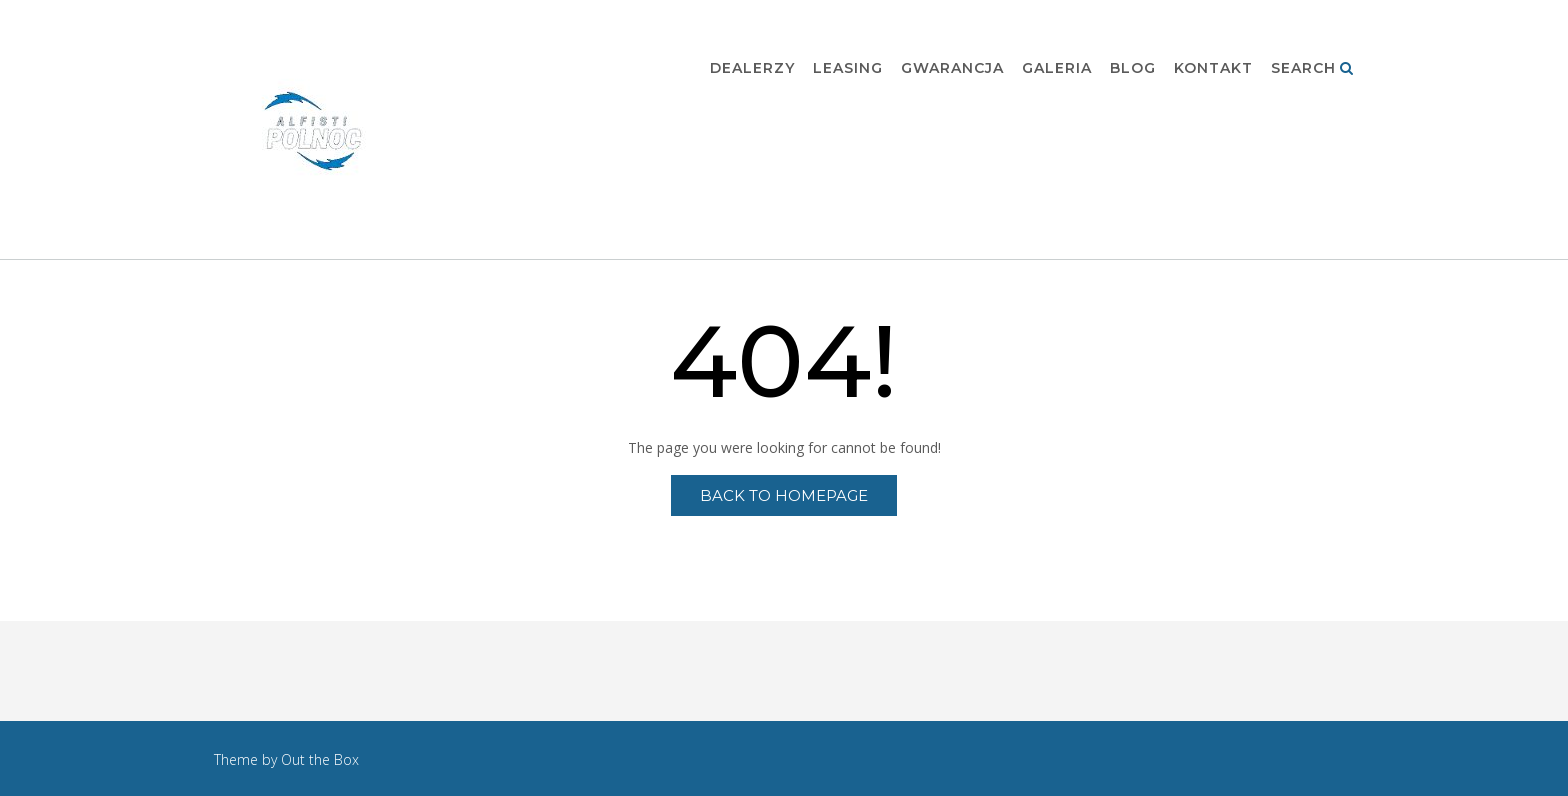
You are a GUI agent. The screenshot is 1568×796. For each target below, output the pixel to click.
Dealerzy (752, 69)
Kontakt (1213, 69)
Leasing (848, 69)
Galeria (1057, 69)
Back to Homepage (784, 495)
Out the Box (320, 759)
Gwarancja (952, 69)
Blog (1133, 69)
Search (1312, 69)
